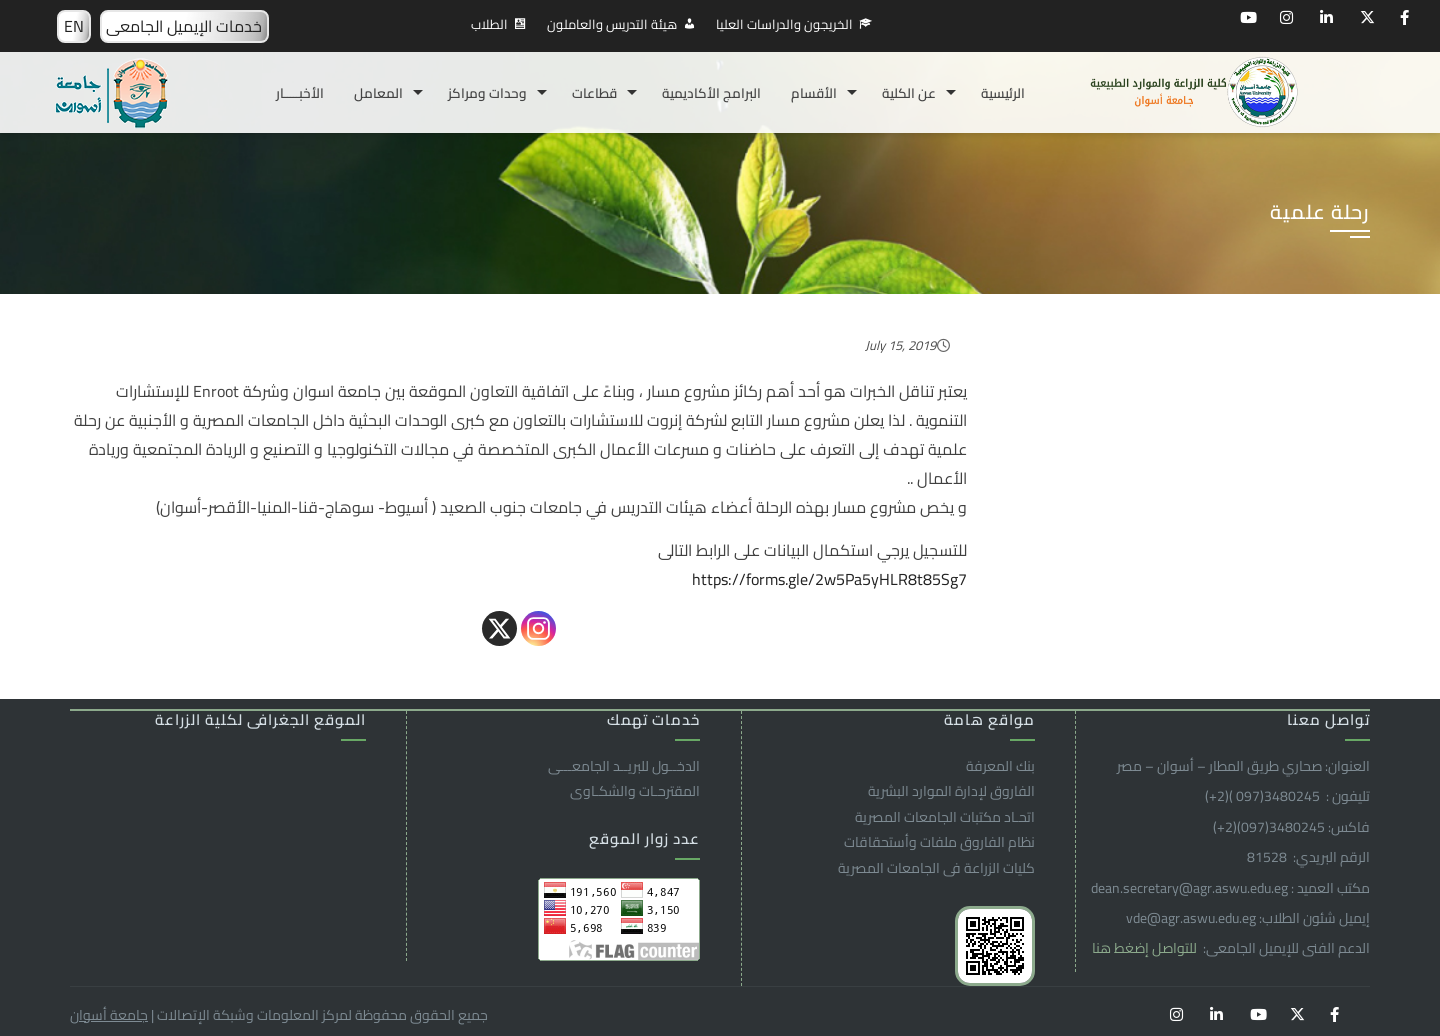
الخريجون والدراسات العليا (784, 24)
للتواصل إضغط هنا (1146, 948)
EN (74, 26)
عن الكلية (909, 93)
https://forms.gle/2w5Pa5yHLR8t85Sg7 (829, 579)
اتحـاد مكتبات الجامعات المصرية (945, 817)
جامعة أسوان (109, 1015)
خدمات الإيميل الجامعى (184, 26)
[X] (499, 628)
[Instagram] (538, 628)
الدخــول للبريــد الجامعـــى (624, 766)
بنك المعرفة (1000, 766)
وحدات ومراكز (487, 93)
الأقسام (814, 93)
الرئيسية (1003, 93)
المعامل (378, 93)
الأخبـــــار (300, 93)
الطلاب (489, 24)
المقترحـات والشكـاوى (635, 791)
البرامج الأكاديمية (711, 93)
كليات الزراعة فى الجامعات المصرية (936, 868)
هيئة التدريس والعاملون (612, 24)
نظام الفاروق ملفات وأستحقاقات (939, 842)
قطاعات (594, 93)
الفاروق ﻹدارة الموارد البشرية (951, 791)
